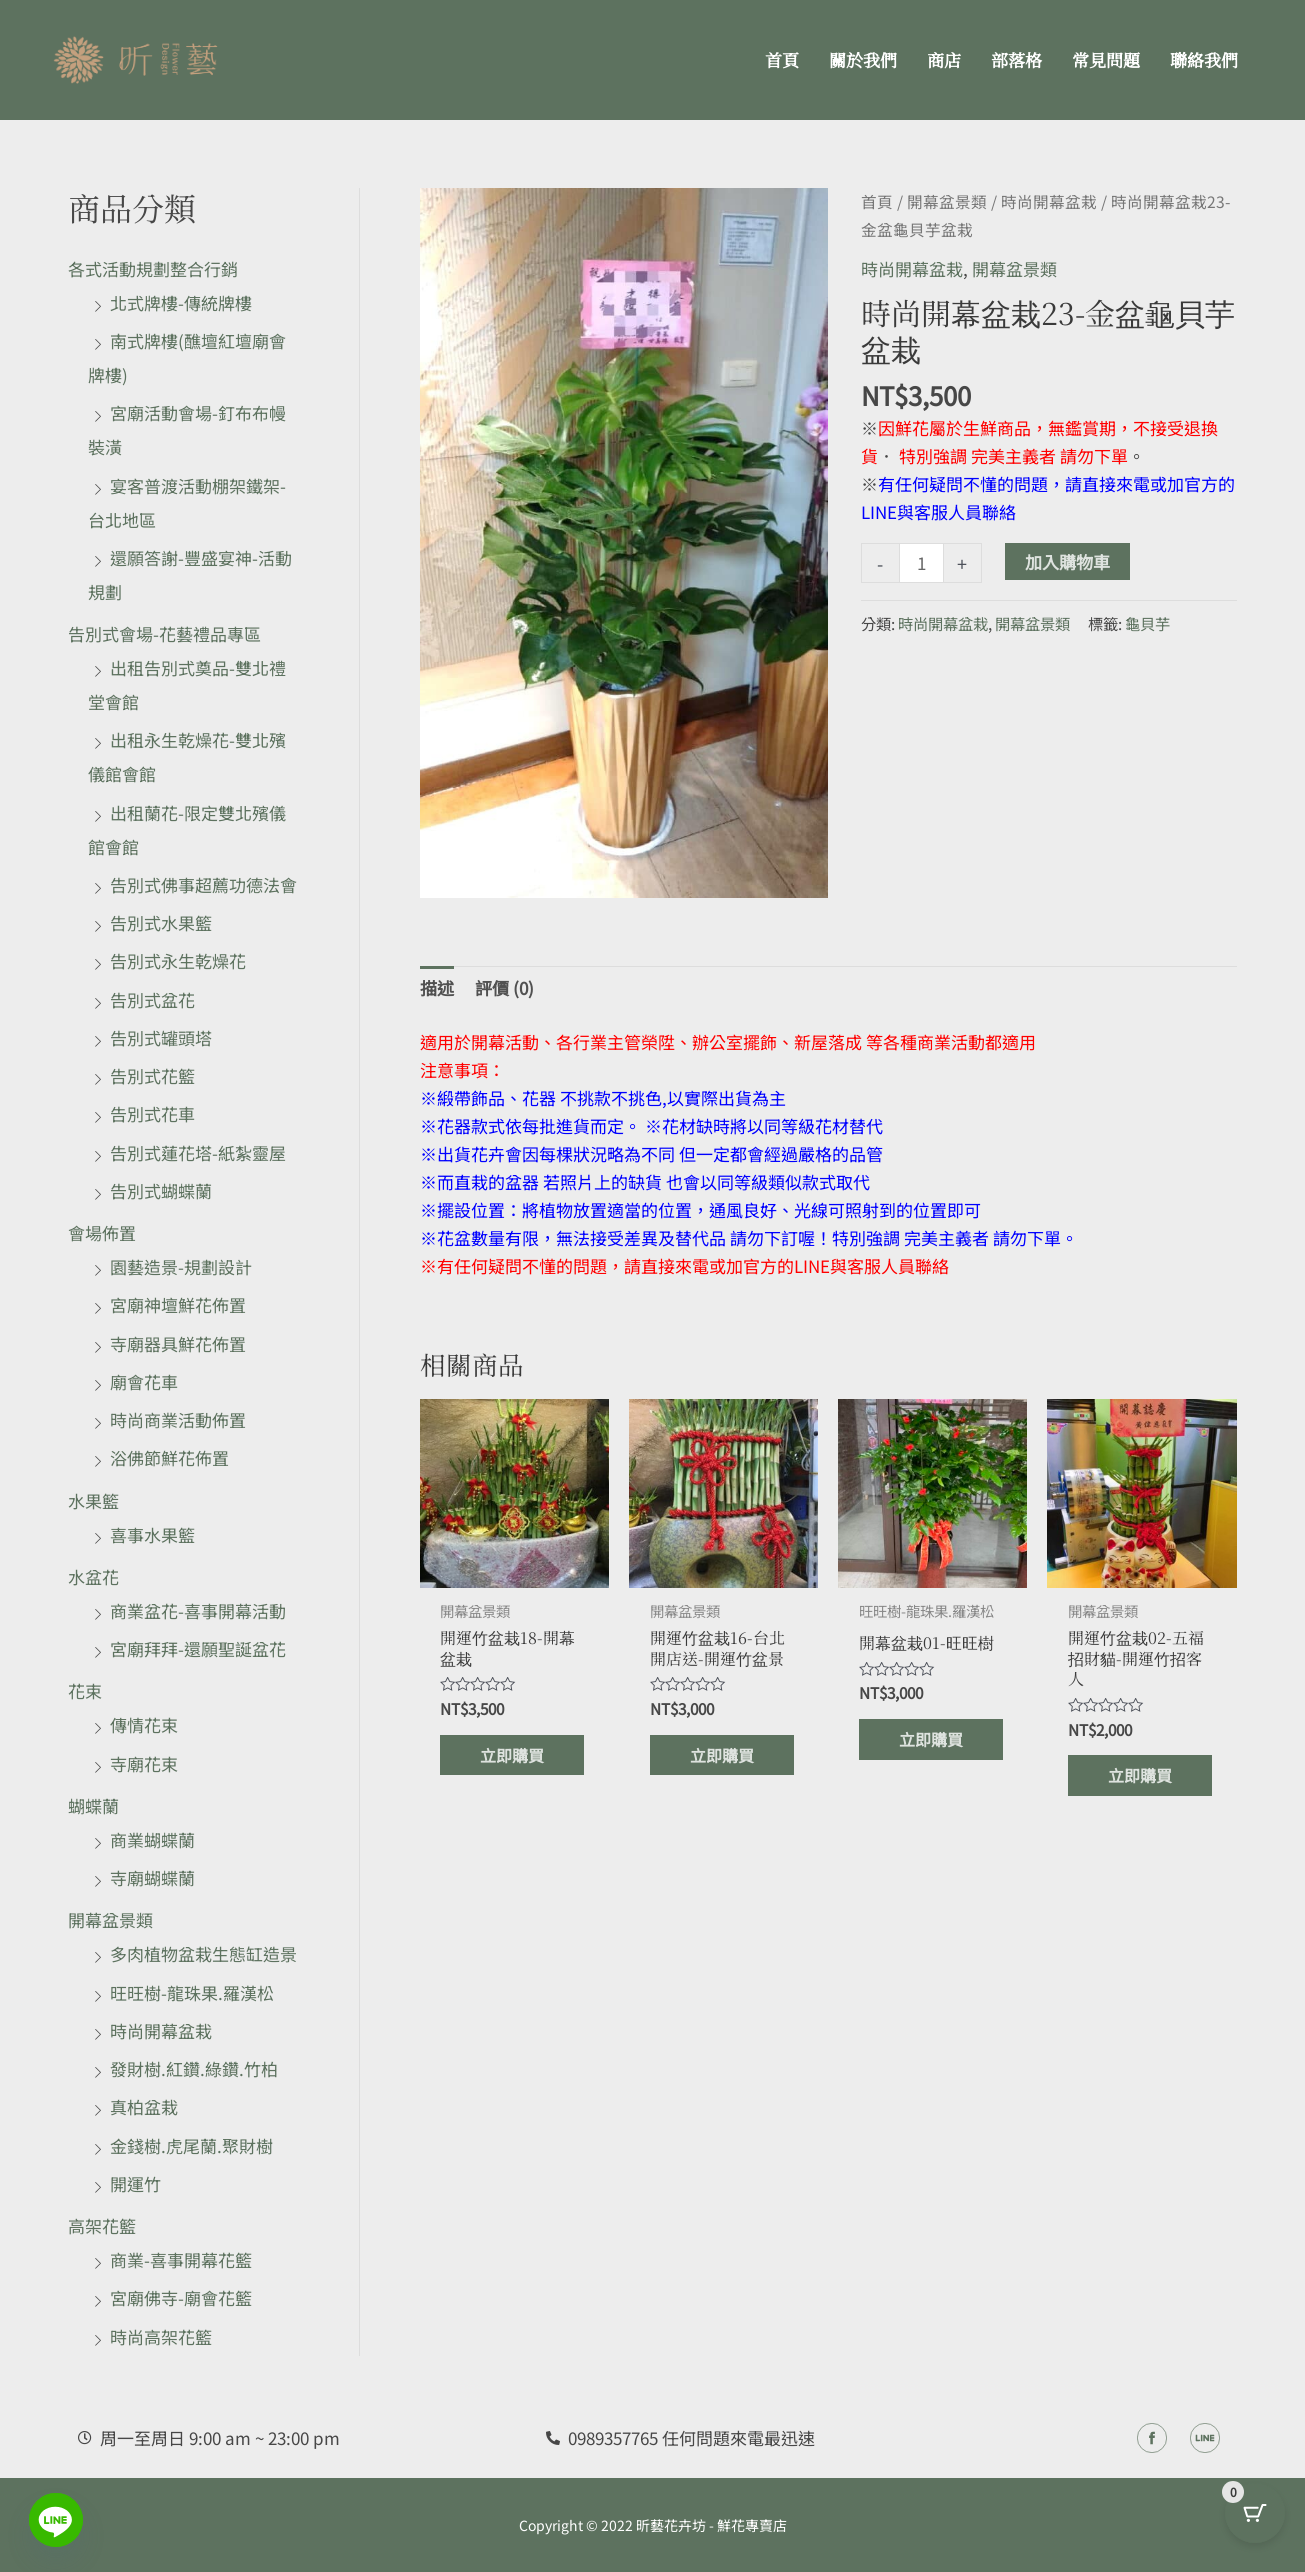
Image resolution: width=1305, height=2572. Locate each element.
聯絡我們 (1204, 59)
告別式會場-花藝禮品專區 (164, 633)
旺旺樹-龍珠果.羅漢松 (192, 1992)
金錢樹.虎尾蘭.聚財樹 (191, 2145)
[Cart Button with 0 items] (1255, 2522)
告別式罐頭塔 (161, 1037)
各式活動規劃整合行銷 (153, 268)
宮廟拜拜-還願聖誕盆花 (198, 1648)
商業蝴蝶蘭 (152, 1839)
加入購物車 (1067, 561)
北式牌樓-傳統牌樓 (181, 302)
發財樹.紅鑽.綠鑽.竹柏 (194, 2068)
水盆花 (93, 1576)
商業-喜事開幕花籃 (181, 2259)
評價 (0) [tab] (504, 987)
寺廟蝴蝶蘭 (152, 1877)
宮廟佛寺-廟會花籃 (181, 2297)
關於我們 (863, 59)
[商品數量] (921, 563)
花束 (85, 1690)
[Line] (56, 2520)
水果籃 (93, 1500)
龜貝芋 (1147, 623)
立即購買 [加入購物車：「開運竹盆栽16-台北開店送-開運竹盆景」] (724, 1758)
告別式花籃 (152, 1075)
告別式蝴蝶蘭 (161, 1190)
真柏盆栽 (144, 2106)
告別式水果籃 (161, 922)
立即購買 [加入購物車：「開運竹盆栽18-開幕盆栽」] (514, 1758)
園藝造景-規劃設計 (181, 1266)
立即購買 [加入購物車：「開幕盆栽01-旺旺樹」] (933, 1739)
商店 (944, 59)
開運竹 (135, 2183)
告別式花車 (152, 1113)
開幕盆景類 (110, 1919)
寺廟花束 (144, 1763)
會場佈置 (102, 1232)
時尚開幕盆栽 (161, 2030)
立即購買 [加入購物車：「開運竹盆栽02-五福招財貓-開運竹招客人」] (1142, 1780)
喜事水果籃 (152, 1534)
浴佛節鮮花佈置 (169, 1457)
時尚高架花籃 (161, 2336)
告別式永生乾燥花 (178, 960)
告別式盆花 (152, 999)
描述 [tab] (437, 987)
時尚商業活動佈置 (178, 1419)
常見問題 (1106, 59)
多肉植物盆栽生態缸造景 (203, 1953)
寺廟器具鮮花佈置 (178, 1343)
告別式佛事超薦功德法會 (203, 884)
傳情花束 (144, 1724)
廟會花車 (144, 1381)
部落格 (1016, 59)
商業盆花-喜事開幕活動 (198, 1610)
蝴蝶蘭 (93, 1805)
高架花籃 (102, 2225)
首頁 (782, 59)
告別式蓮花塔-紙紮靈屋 (198, 1152)
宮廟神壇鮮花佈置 (178, 1304)
